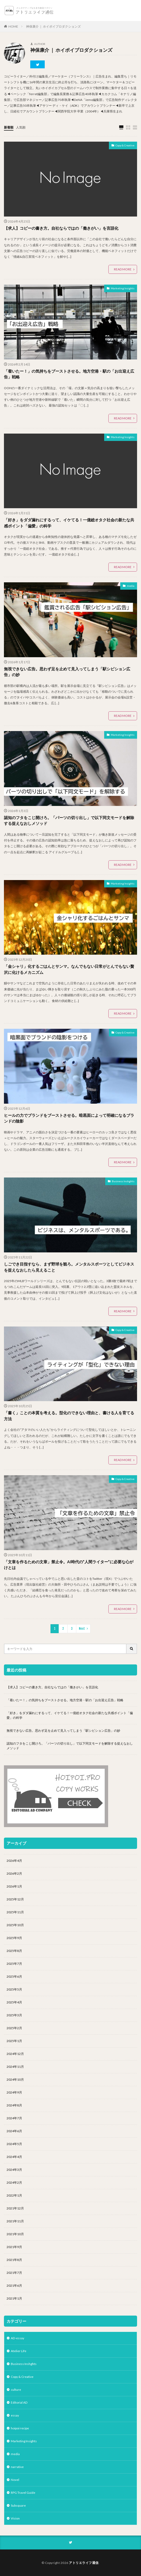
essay (15, 2415)
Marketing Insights (122, 288)
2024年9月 (14, 2092)
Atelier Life (18, 2351)
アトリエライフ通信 (84, 2563)
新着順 (8, 127)
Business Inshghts (123, 1181)
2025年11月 (15, 1912)
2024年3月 (14, 2170)
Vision (15, 2518)
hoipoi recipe (20, 2428)
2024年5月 (14, 2144)
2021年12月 (15, 2208)
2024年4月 (14, 2157)
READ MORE (123, 269)
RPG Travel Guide (23, 2493)
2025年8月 (14, 1951)
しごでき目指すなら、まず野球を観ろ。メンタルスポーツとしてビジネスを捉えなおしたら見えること (69, 1267)
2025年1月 (14, 2041)
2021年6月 (14, 2285)
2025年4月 (14, 2002)
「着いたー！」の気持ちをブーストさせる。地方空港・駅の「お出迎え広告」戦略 (69, 374)
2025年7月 (14, 1964)
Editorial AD (19, 2402)
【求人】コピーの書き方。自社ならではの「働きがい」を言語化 (61, 228)
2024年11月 (15, 2067)
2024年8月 (14, 2105)
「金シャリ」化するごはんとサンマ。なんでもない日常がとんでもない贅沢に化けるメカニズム (69, 969)
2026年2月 (14, 1873)
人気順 (21, 127)
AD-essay (17, 2338)
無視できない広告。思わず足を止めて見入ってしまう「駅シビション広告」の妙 (67, 671)
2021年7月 (14, 2273)
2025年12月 (15, 1899)
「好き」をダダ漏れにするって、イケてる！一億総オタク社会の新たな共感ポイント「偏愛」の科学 (69, 522)
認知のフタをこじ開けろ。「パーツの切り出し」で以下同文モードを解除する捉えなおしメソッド (69, 820)
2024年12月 (15, 2054)
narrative (17, 2467)
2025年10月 (15, 1925)
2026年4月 (14, 1861)
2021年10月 (15, 2234)
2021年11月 (15, 2221)
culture (16, 2390)
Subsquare (18, 2505)
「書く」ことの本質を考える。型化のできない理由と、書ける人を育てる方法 (69, 1415)
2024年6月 (14, 2131)
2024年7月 (14, 2118)
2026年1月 (14, 1886)
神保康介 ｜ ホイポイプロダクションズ (53, 26)
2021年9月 (14, 2247)
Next (82, 1629)
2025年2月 (14, 2028)
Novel (15, 2480)
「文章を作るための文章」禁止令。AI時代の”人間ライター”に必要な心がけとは (68, 1564)
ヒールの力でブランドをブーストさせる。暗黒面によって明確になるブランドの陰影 (69, 1118)
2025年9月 (14, 1938)
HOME (13, 26)
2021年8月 (14, 2260)
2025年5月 (14, 1989)
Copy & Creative (124, 145)
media (130, 585)
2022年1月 (14, 2195)
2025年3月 (14, 2015)
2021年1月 (14, 2298)
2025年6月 (14, 1976)
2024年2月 (14, 2182)
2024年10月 (15, 2079)
